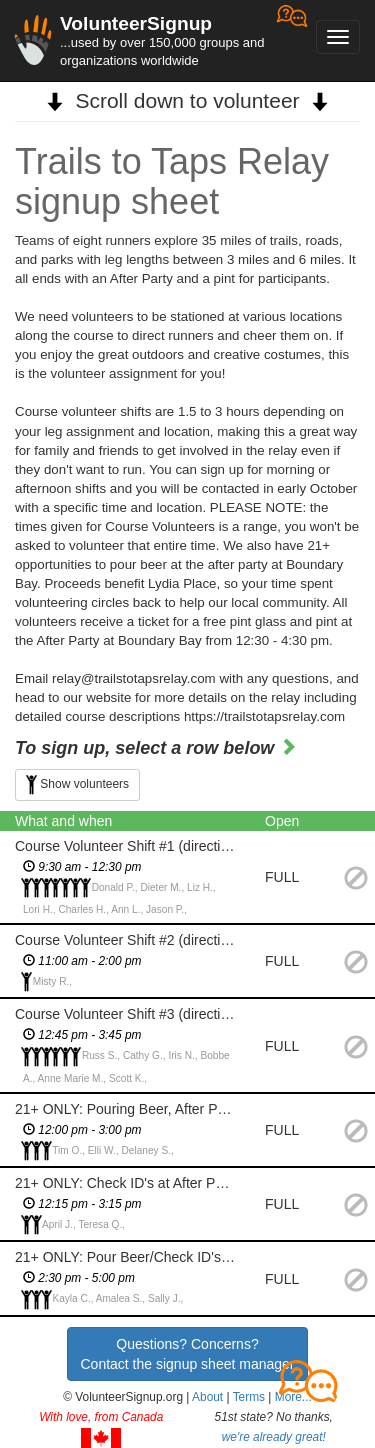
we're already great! (274, 1437)
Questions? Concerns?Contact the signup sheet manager (187, 1354)
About (207, 1397)
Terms (249, 1397)
